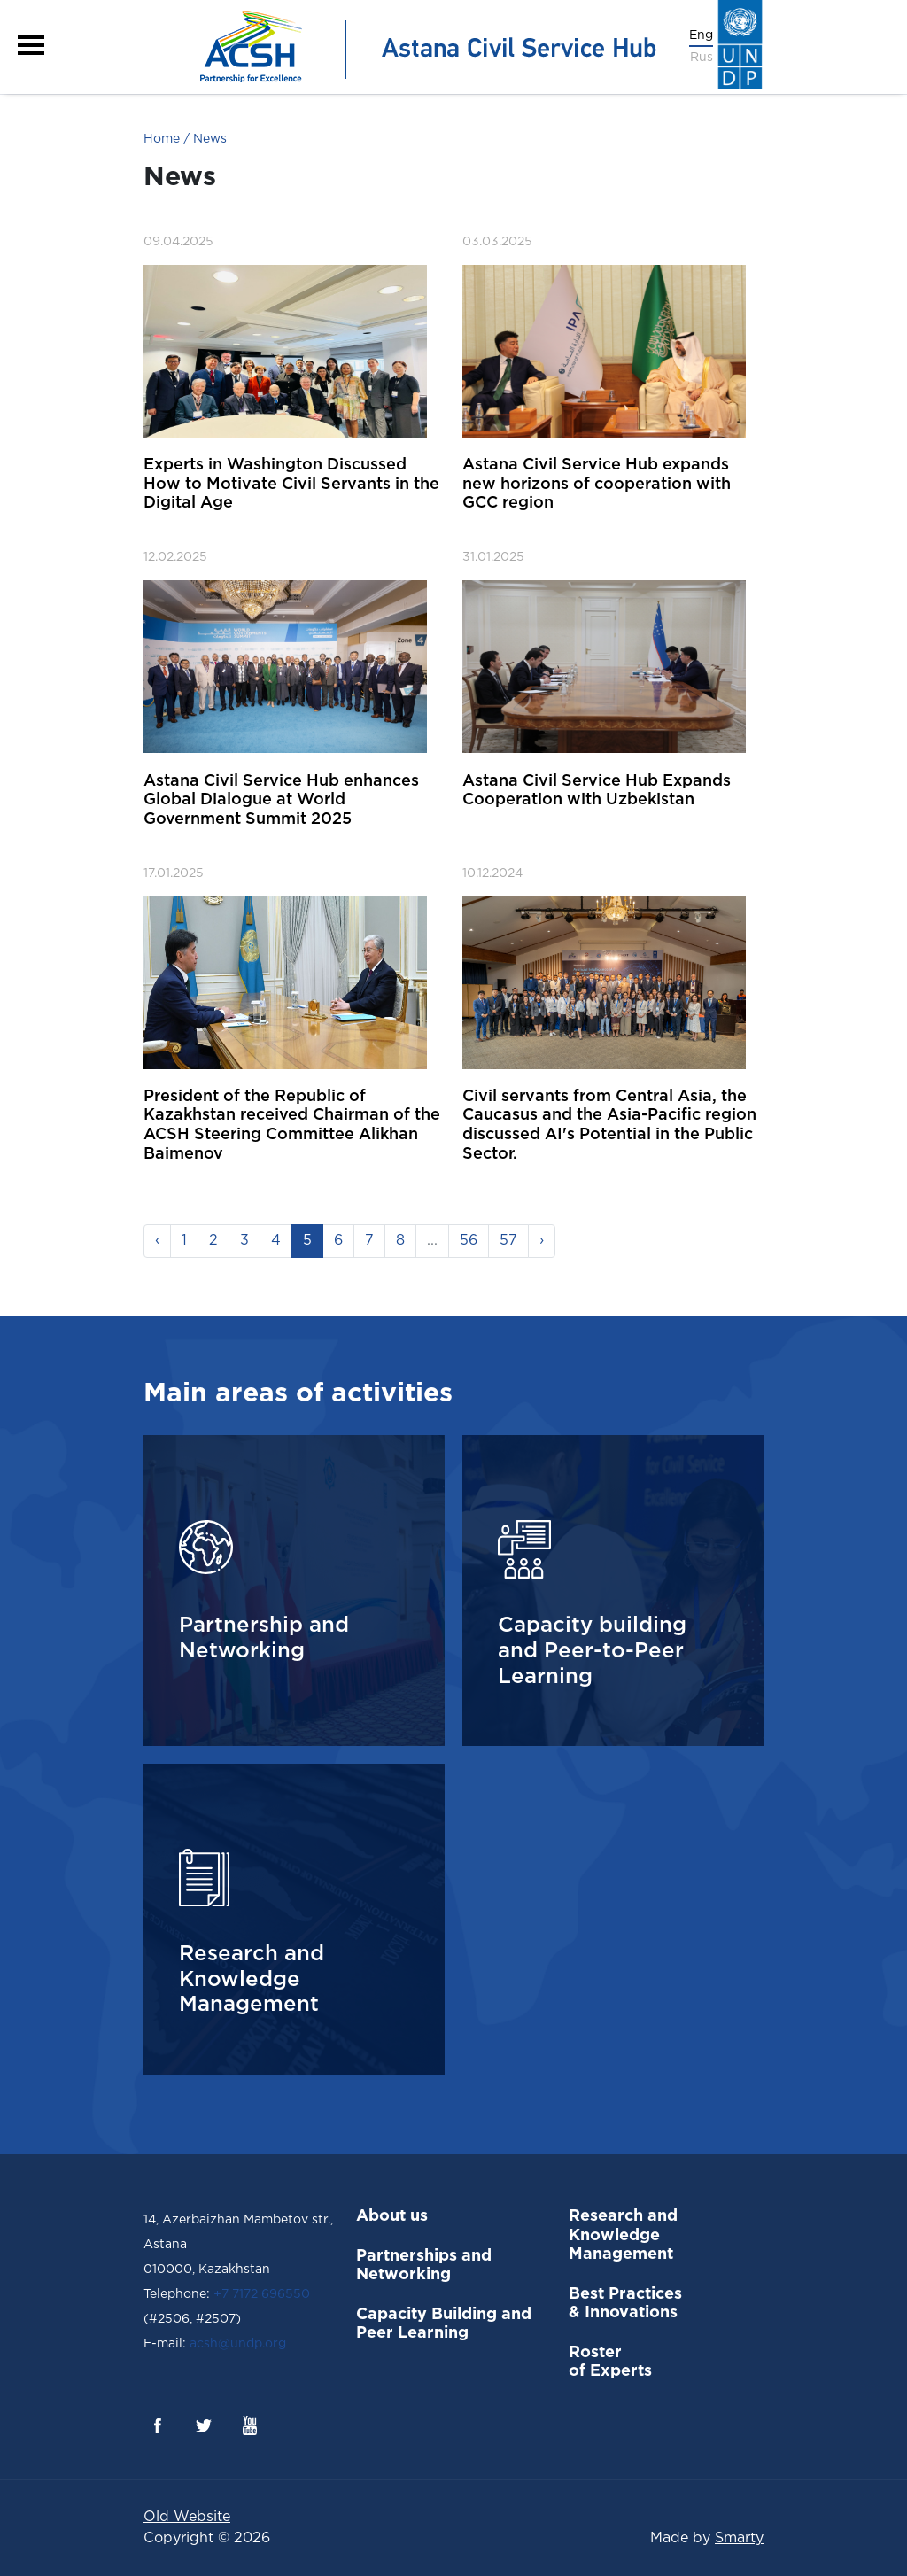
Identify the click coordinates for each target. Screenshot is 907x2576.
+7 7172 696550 (261, 2294)
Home (161, 139)
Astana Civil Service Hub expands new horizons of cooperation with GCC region (596, 484)
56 (468, 1240)
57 (508, 1240)
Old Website (186, 2517)
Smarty (739, 2538)
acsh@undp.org (236, 2344)
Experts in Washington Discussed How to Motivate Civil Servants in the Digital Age (291, 484)
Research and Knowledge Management (623, 2235)
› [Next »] (541, 1240)
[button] (31, 45)
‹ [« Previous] (157, 1240)
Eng (701, 35)
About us (392, 2216)
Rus (701, 57)
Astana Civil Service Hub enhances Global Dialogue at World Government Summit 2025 (281, 800)
